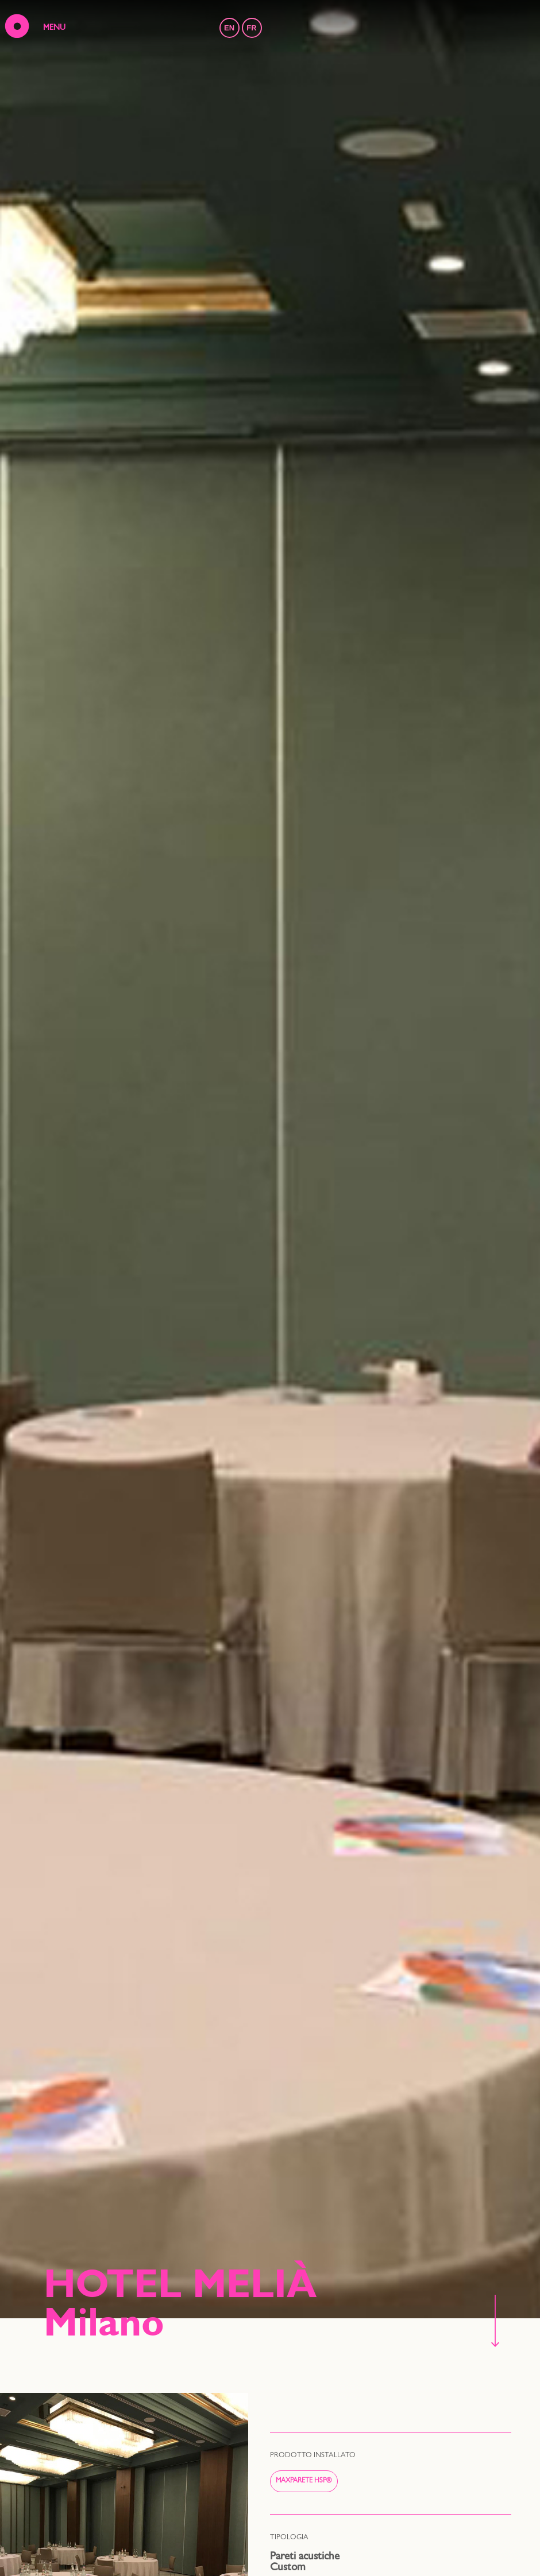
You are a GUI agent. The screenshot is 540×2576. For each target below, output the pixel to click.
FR (251, 28)
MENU (54, 28)
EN (229, 28)
